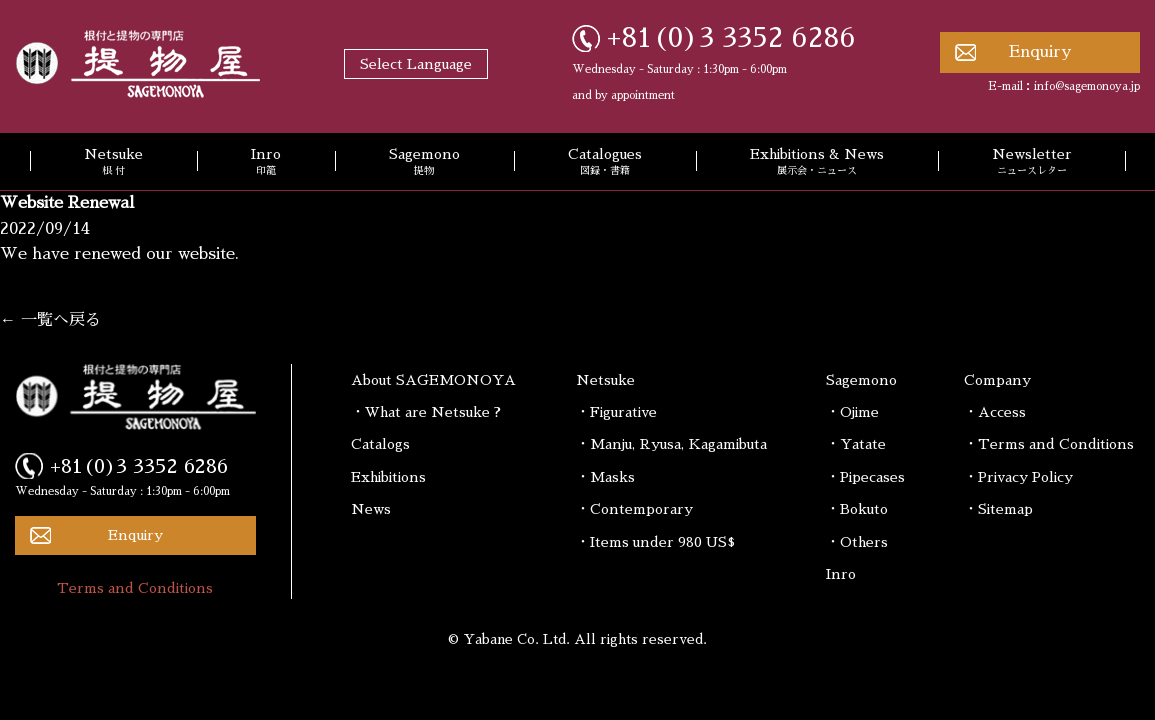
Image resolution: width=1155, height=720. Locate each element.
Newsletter (1032, 163)
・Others (857, 542)
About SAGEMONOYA (433, 380)
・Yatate (856, 444)
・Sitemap (998, 509)
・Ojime (852, 412)
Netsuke (113, 163)
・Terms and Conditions (1049, 444)
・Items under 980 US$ (655, 542)
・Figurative (616, 412)
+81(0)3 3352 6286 (731, 38)
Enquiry (1040, 52)
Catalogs (380, 444)
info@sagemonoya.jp (1087, 86)
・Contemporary (634, 509)
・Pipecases (865, 477)
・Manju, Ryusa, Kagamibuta (671, 444)
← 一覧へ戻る (50, 320)
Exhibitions (388, 477)
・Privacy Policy (1018, 477)
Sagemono (424, 163)
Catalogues (605, 163)
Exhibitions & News (817, 163)
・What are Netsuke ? (426, 412)
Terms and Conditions (135, 588)
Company (997, 380)
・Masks (605, 477)
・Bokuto (857, 509)
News (371, 509)
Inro (266, 163)
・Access (995, 412)
